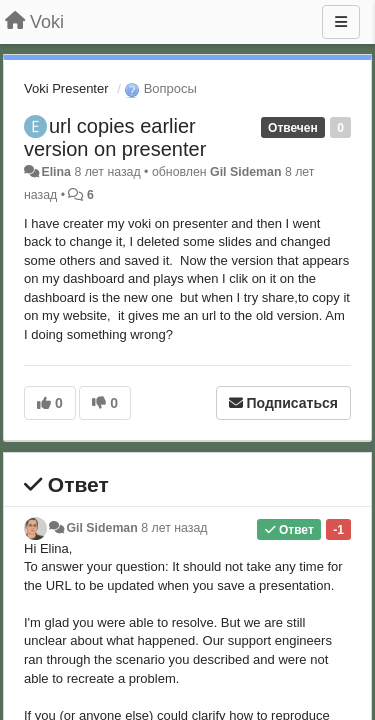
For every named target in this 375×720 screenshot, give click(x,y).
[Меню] (341, 22)
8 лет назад (174, 528)
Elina (56, 172)
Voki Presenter (66, 88)
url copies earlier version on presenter (115, 137)
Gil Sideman (245, 172)
